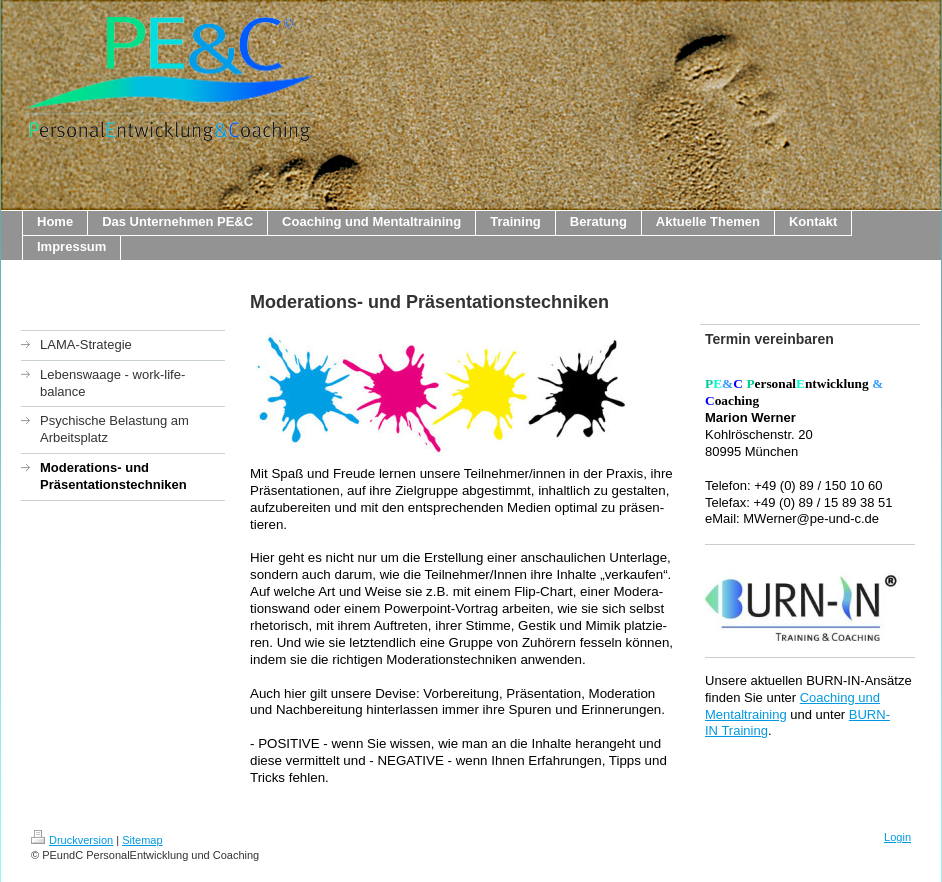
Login (897, 837)
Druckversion (72, 840)
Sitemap (142, 840)
